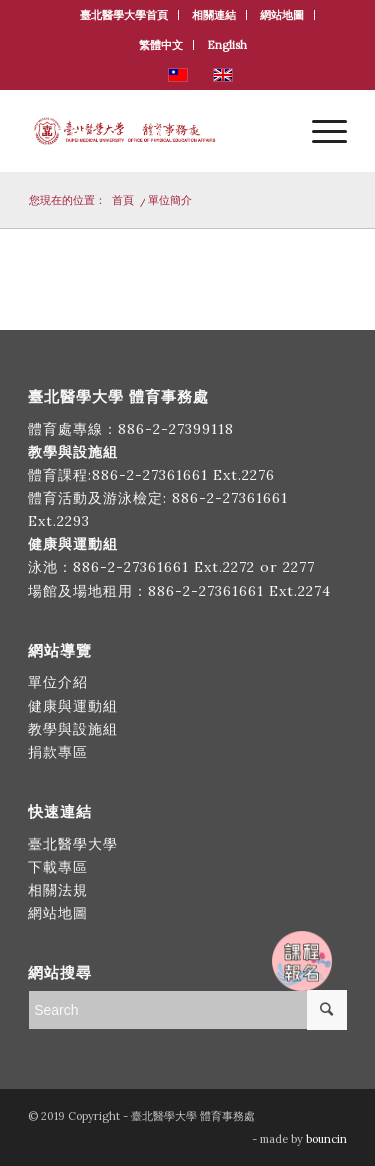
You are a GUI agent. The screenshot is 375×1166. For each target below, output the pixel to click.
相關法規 (58, 890)
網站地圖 (282, 15)
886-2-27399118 (176, 429)
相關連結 (214, 15)
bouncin (326, 1139)
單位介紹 (58, 682)
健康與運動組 (73, 706)
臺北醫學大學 (73, 844)
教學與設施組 (75, 729)
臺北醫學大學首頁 (124, 15)
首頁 (123, 200)
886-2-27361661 (150, 475)
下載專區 (58, 867)
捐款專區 (58, 752)
